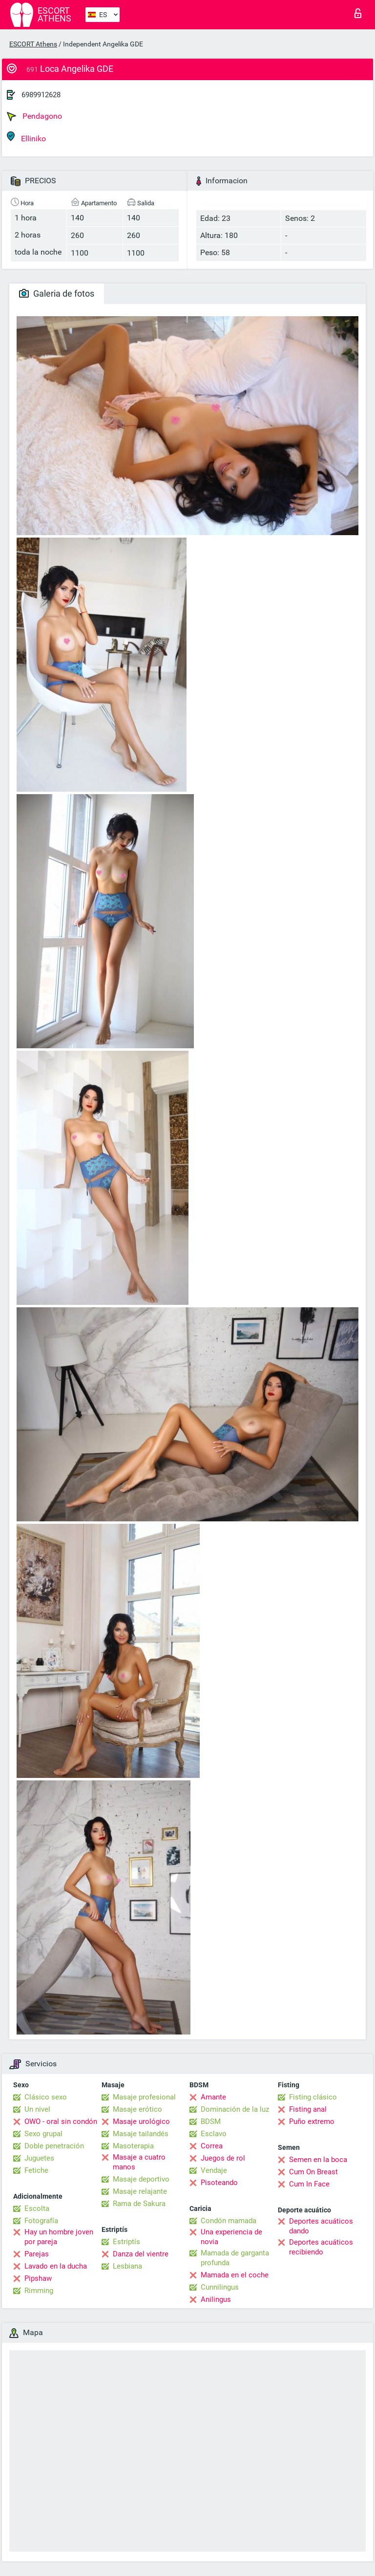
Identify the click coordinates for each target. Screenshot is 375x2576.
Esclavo (214, 2133)
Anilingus (216, 2299)
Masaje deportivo (141, 2179)
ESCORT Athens (33, 44)
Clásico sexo (45, 2097)
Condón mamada (228, 2220)
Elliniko (26, 137)
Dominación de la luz (235, 2109)
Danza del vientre (140, 2254)
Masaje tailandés (140, 2133)
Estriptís (126, 2241)
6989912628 (41, 94)
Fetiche (36, 2170)
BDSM (211, 2121)
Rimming (38, 2290)
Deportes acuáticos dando (321, 2226)
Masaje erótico (137, 2109)
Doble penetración (54, 2146)
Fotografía (41, 2220)
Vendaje (214, 2170)
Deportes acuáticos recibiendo (321, 2247)
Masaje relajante (140, 2191)
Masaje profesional (144, 2097)
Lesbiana (127, 2266)
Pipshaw (38, 2278)
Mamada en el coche (235, 2275)
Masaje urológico (141, 2121)
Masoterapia (133, 2146)
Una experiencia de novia (231, 2237)
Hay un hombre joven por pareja (58, 2237)
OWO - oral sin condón (60, 2121)
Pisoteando (219, 2182)
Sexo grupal (43, 2133)
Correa (212, 2146)
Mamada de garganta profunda (235, 2258)
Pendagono (34, 116)
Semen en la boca (318, 2159)
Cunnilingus (220, 2287)
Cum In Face (309, 2184)
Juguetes (39, 2158)
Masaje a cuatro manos (139, 2162)
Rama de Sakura (139, 2203)
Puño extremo (311, 2121)
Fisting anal (308, 2109)
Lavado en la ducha (55, 2266)
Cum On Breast (313, 2171)
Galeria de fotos (56, 293)
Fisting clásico (313, 2097)
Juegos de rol (223, 2158)
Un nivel (37, 2109)
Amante (213, 2097)
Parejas (36, 2254)
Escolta (36, 2208)
